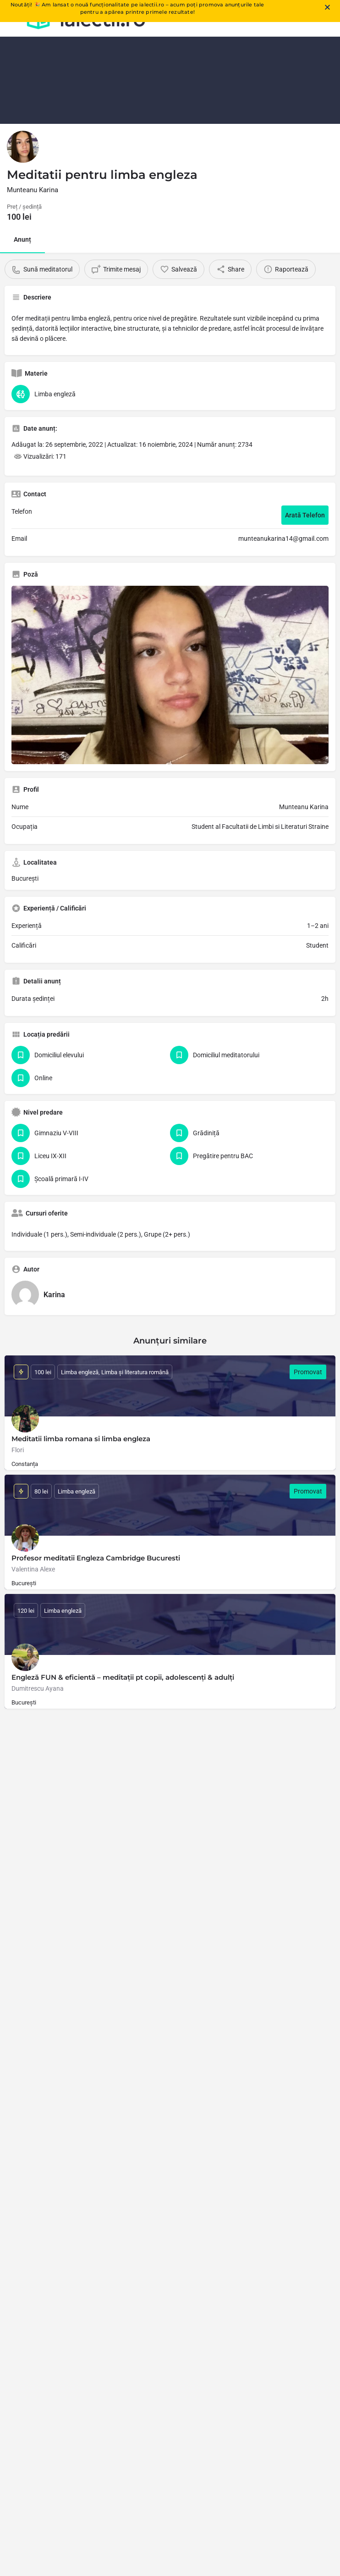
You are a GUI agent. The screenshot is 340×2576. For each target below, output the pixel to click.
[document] (170, 1288)
